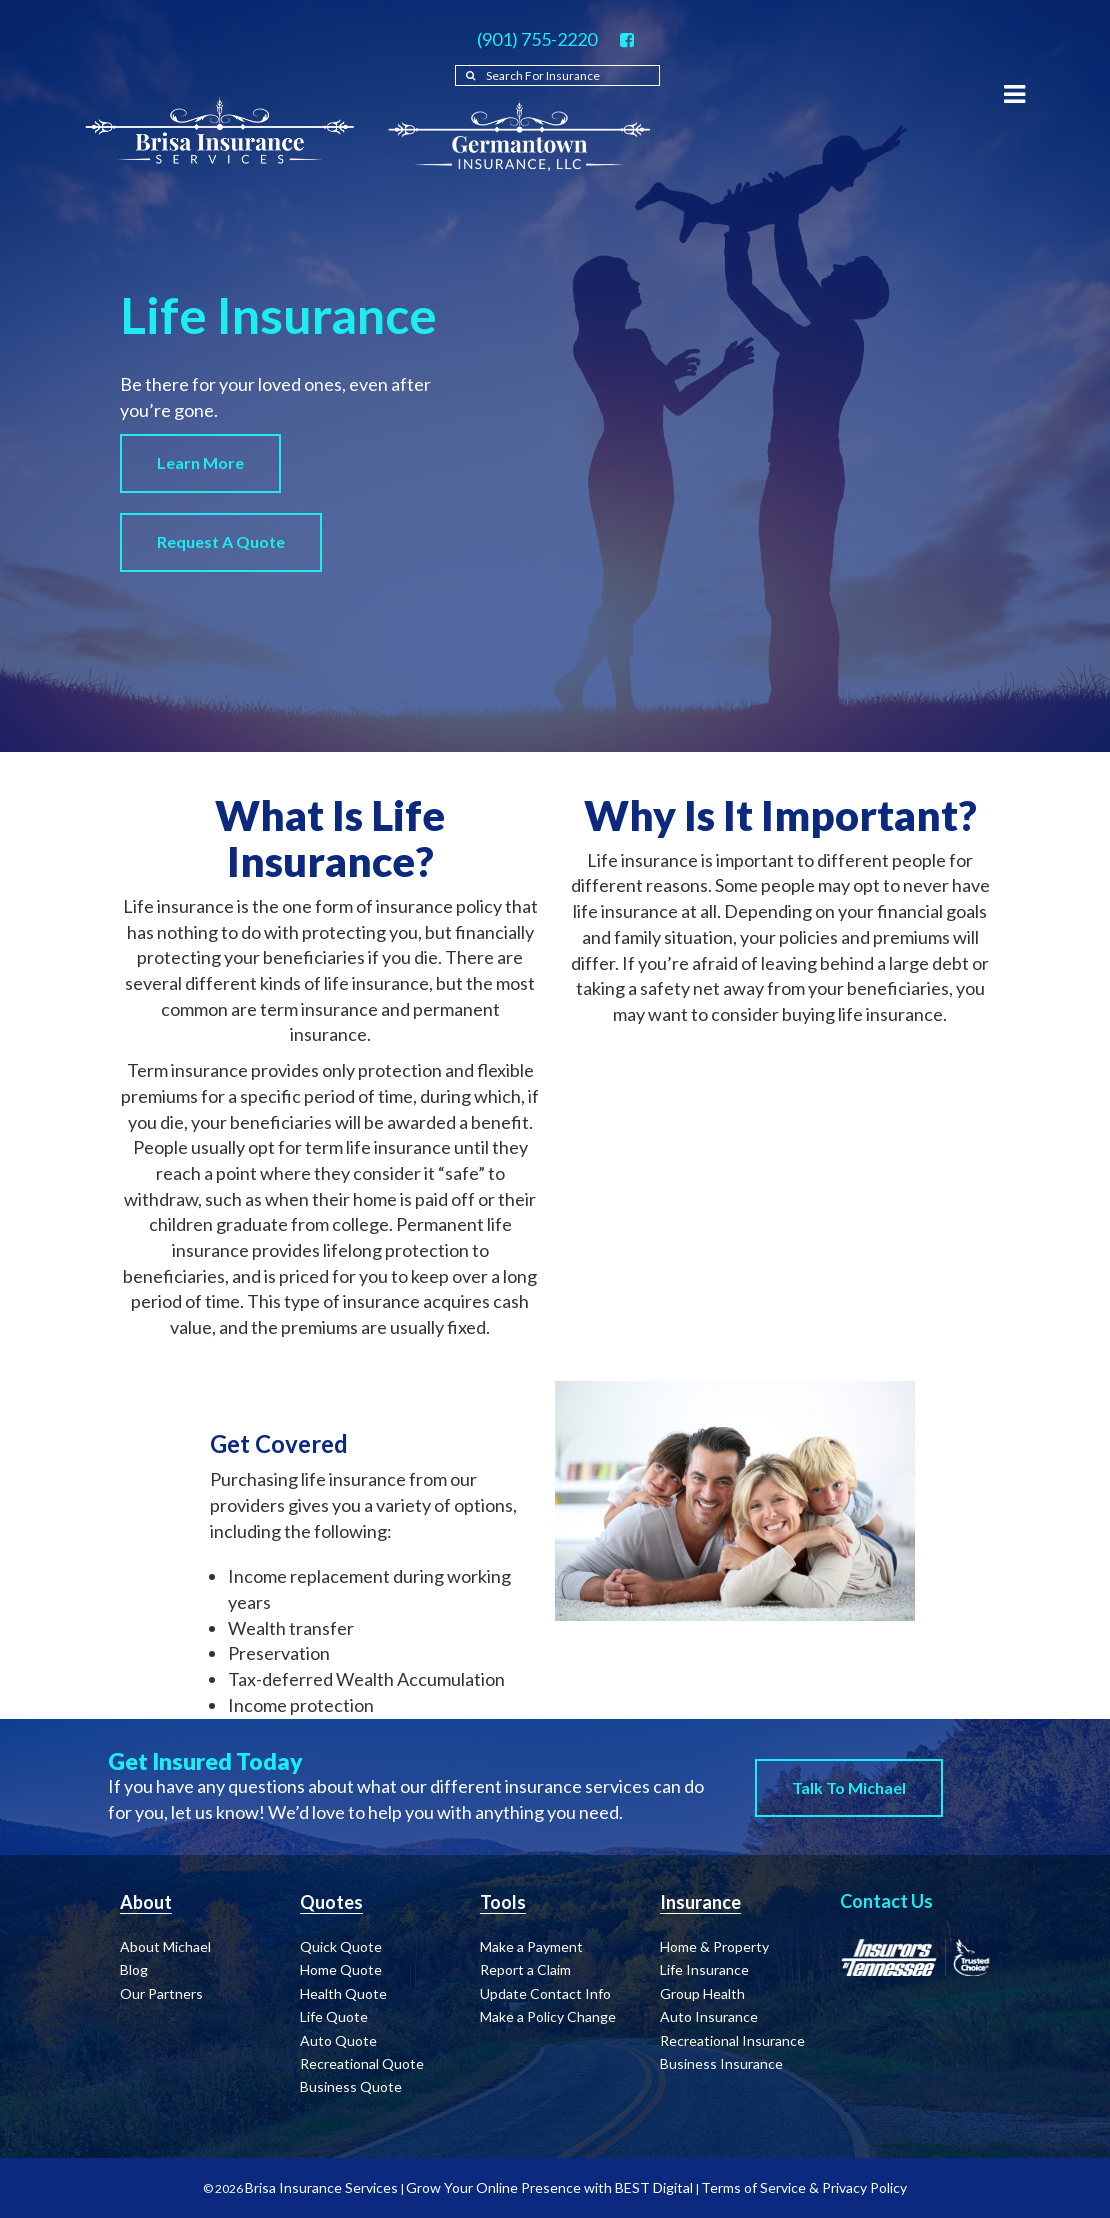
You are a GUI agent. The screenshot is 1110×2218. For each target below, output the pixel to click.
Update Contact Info (545, 1993)
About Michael (165, 1946)
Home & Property (714, 1946)
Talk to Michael (849, 1787)
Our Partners (161, 1993)
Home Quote (341, 1969)
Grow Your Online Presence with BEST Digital (549, 2187)
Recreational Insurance (732, 2040)
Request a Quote (221, 541)
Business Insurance (721, 2063)
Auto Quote (338, 2040)
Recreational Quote (362, 2063)
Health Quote (343, 1993)
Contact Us (886, 1901)
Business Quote (351, 2086)
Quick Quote (341, 1946)
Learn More (200, 462)
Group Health (702, 1993)
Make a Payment (531, 1946)
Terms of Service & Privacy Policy (804, 2187)
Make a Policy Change (548, 2016)
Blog (134, 1969)
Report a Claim (525, 1969)
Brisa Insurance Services (321, 2187)
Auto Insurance (709, 2016)
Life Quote (334, 2016)
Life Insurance (704, 1969)
